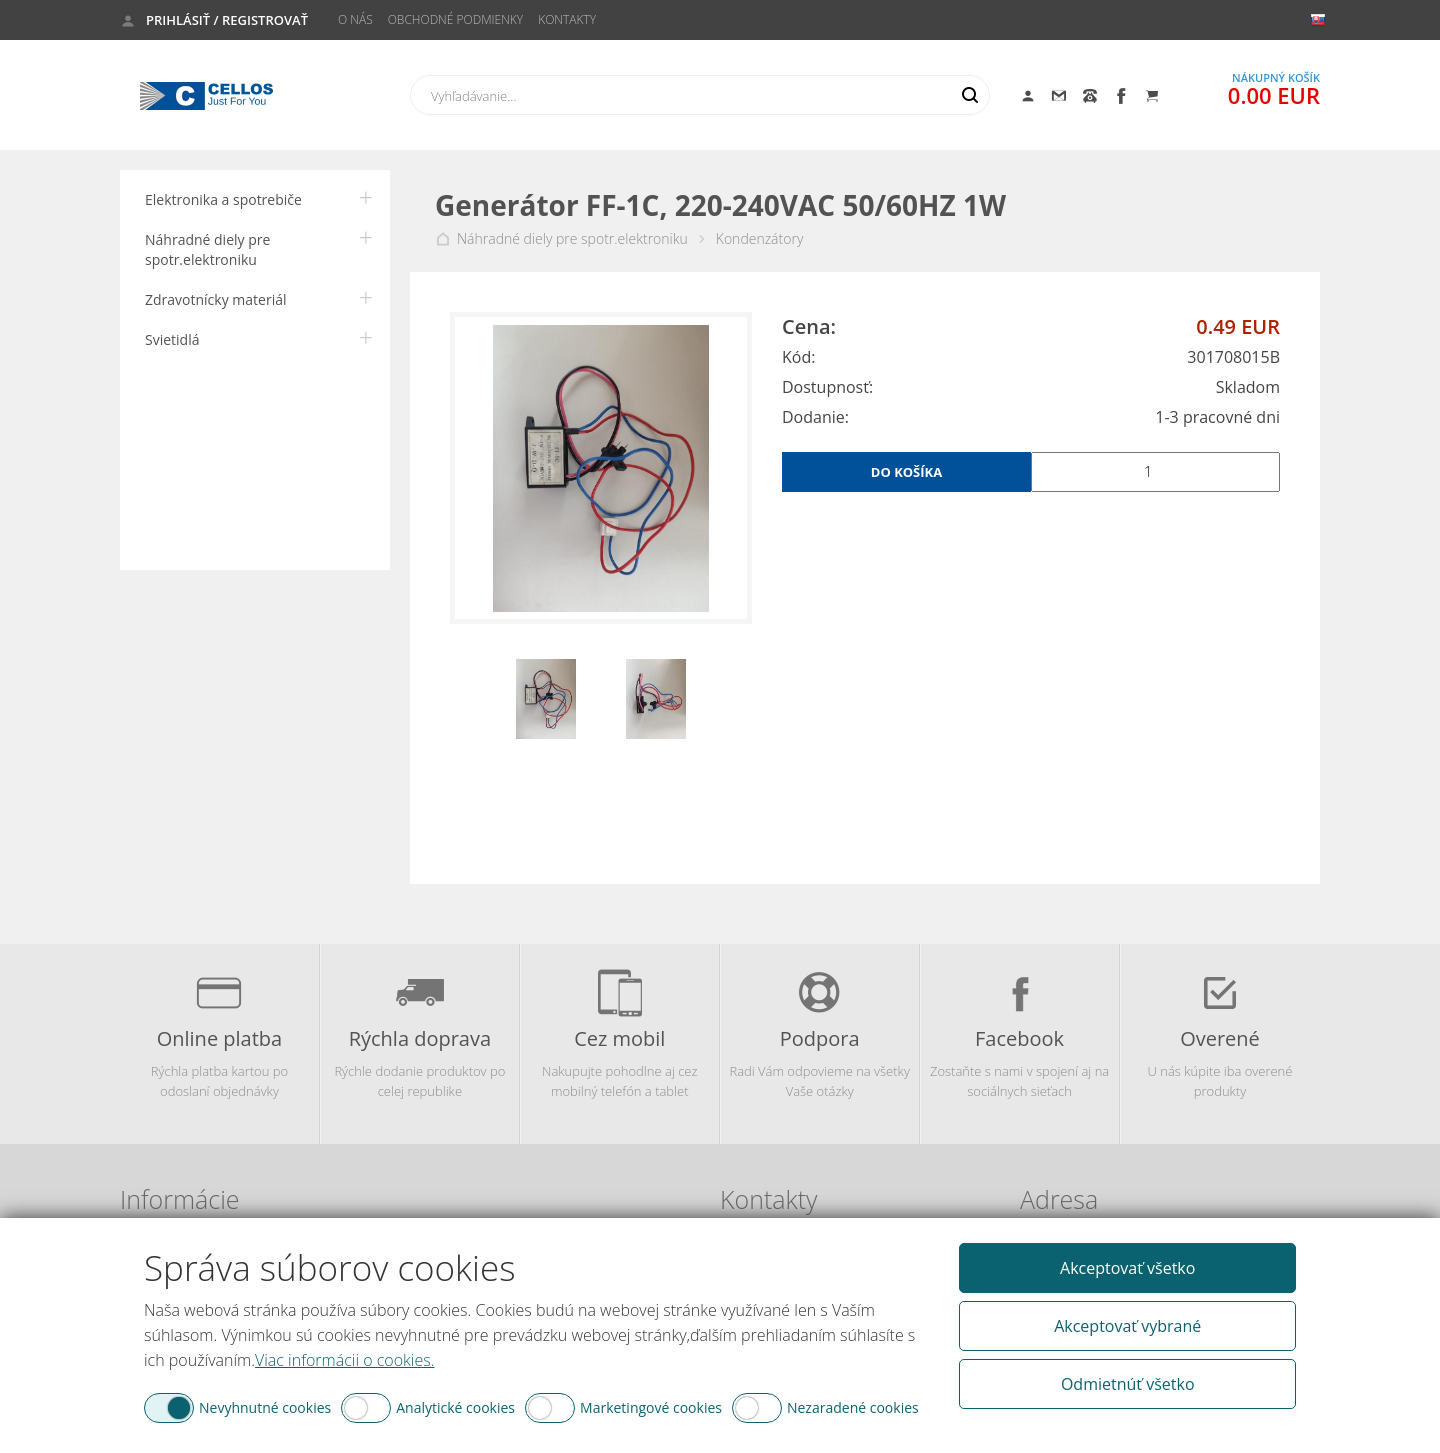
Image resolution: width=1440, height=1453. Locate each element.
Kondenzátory (760, 239)
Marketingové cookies (651, 1407)
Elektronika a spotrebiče (223, 199)
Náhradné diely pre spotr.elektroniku (207, 249)
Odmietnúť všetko (1128, 1384)
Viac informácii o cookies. (344, 1360)
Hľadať (970, 95)
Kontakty (567, 19)
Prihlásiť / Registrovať (227, 20)
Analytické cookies (455, 1407)
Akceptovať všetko (1127, 1268)
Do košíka (906, 472)
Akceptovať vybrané (1127, 1326)
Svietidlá (172, 339)
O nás (355, 19)
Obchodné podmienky (455, 19)
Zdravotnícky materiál (215, 299)
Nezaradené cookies (853, 1407)
